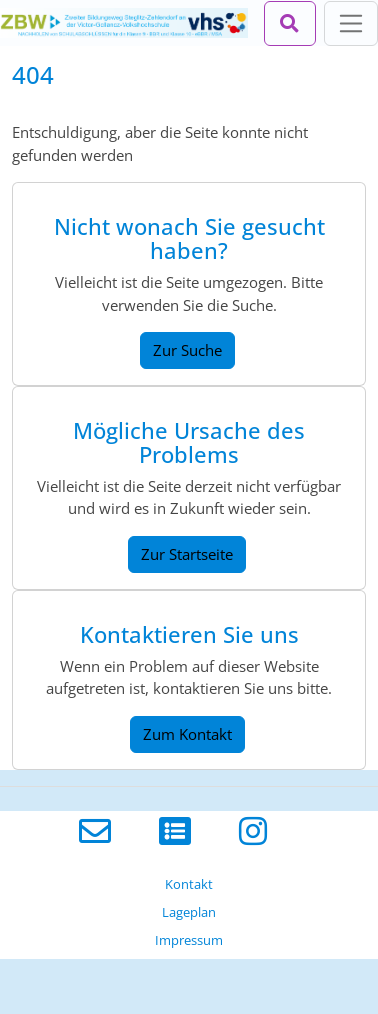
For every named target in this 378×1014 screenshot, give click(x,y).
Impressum (189, 940)
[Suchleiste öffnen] (290, 23)
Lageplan (189, 912)
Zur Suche (187, 350)
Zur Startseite (187, 554)
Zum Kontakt (187, 734)
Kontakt (189, 884)
